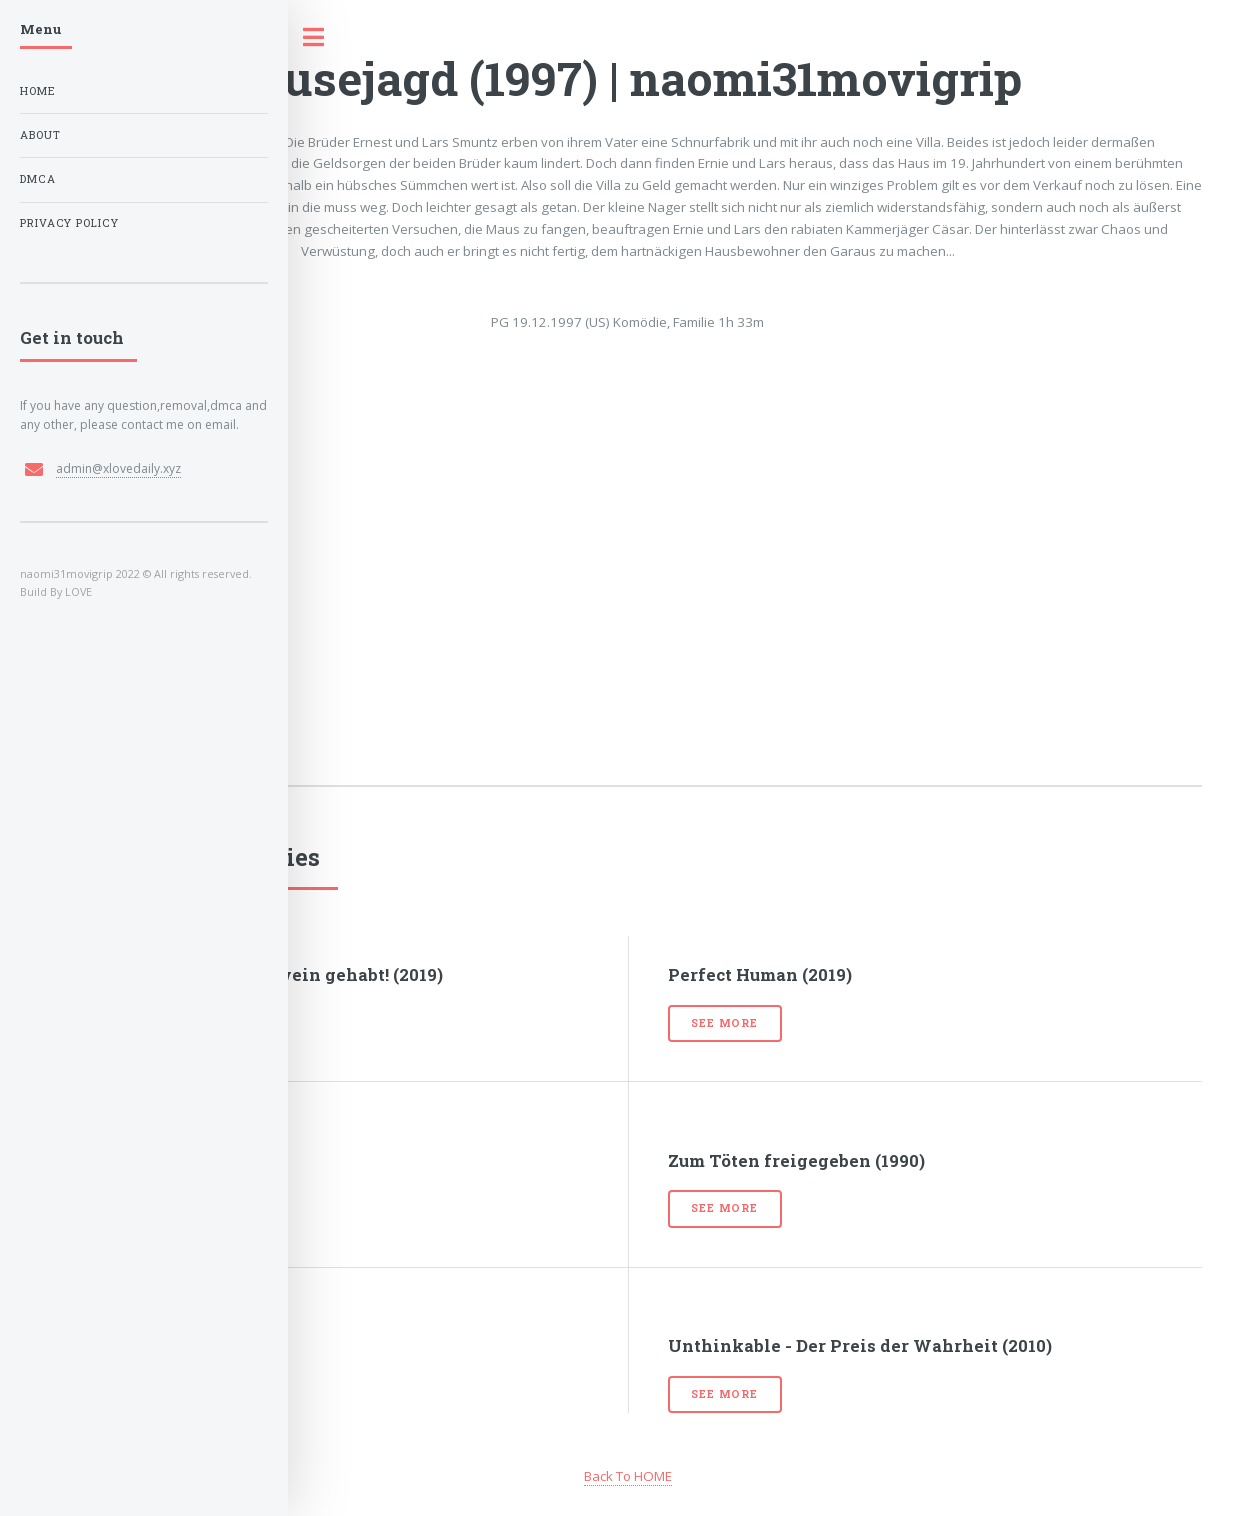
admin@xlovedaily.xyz (118, 468)
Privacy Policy (69, 223)
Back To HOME (628, 1476)
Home (38, 91)
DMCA (38, 179)
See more (724, 1023)
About (40, 135)
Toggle (324, 37)
